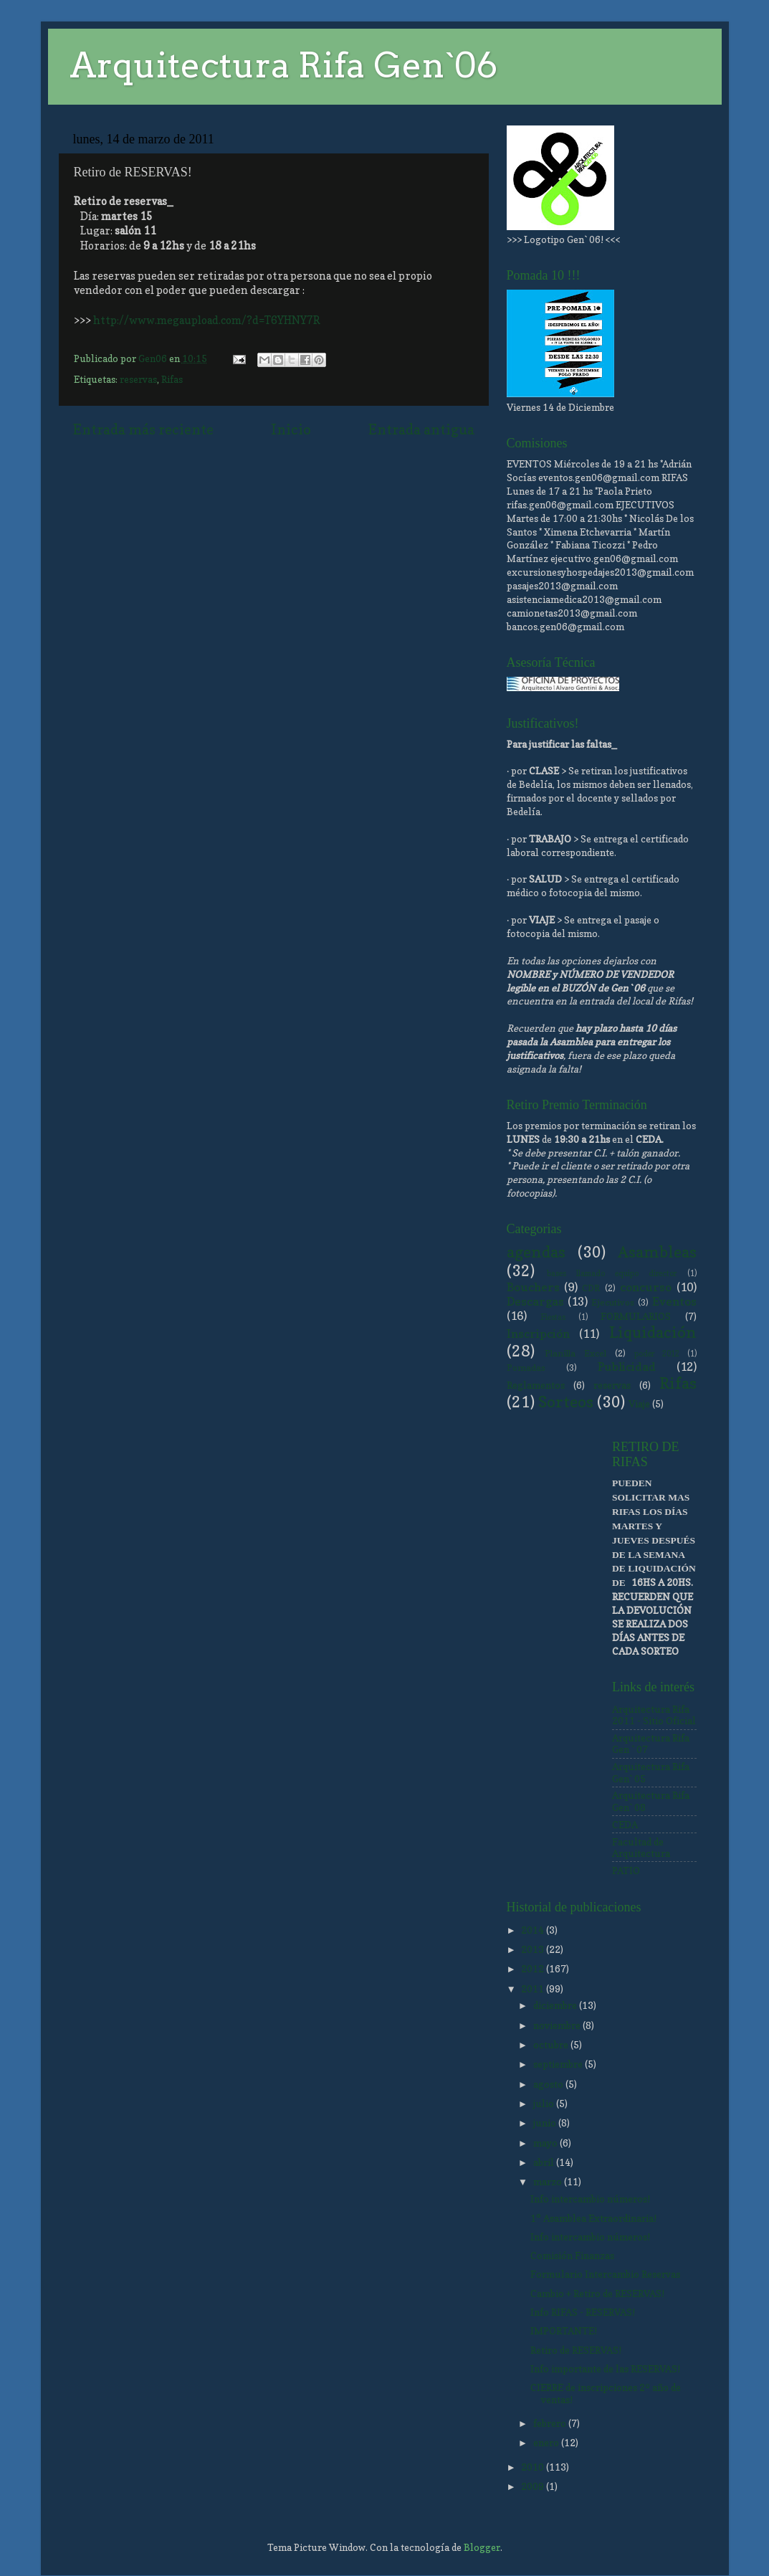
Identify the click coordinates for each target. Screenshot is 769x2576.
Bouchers (533, 1287)
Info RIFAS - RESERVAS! (582, 2312)
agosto (549, 2084)
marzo (548, 2181)
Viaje (639, 1404)
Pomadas (526, 1367)
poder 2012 (656, 1354)
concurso (646, 1287)
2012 (533, 1968)
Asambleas (657, 1251)
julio (544, 2103)
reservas (138, 379)
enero (547, 2442)
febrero (550, 2423)
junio (545, 2123)
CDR (591, 1288)
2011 (533, 1989)
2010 (533, 2467)
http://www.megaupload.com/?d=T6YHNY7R (206, 320)
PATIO (626, 1870)
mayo (546, 2143)
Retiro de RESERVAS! (575, 2350)
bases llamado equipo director (612, 1273)
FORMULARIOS (636, 1316)
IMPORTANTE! (563, 2331)
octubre (551, 2044)
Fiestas (552, 1317)
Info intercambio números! (590, 2199)
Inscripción (538, 1333)
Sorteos (565, 1401)
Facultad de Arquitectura (641, 1847)
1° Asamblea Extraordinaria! (593, 2218)
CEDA (625, 1824)
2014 (533, 1930)
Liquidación (653, 1332)
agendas (536, 1251)
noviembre (558, 2025)
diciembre (556, 2005)
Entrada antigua (421, 429)
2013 (533, 1949)
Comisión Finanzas (572, 2255)
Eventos (674, 1301)
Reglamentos (536, 1385)
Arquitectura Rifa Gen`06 (283, 65)
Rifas (172, 379)
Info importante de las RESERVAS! (605, 2369)
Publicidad (627, 1366)
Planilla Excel (575, 1353)
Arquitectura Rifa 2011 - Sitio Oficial (654, 1714)
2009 (533, 2486)
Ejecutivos (612, 1302)
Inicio (291, 429)
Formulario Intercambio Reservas (605, 2274)
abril (544, 2162)
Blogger (482, 2547)
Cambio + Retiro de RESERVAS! (597, 2293)
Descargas (535, 1301)
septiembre (559, 2064)
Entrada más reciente (143, 429)
